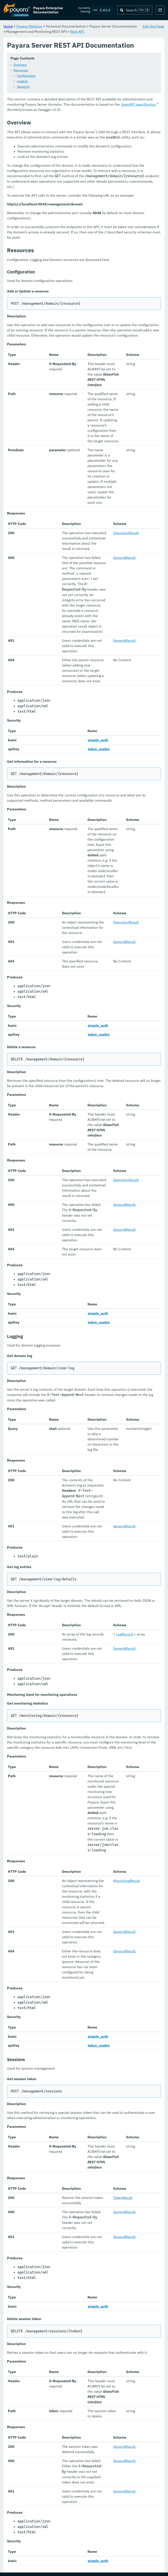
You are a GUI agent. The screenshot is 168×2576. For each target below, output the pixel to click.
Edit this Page (153, 26)
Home (8, 26)
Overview (20, 65)
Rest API (77, 31)
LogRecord (124, 1634)
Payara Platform (29, 26)
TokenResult (123, 2198)
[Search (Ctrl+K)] (134, 10)
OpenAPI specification (138, 104)
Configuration (26, 76)
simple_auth (98, 740)
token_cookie (99, 749)
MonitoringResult (126, 1881)
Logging (22, 81)
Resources (21, 70)
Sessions (23, 87)
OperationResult (126, 533)
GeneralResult (124, 558)
